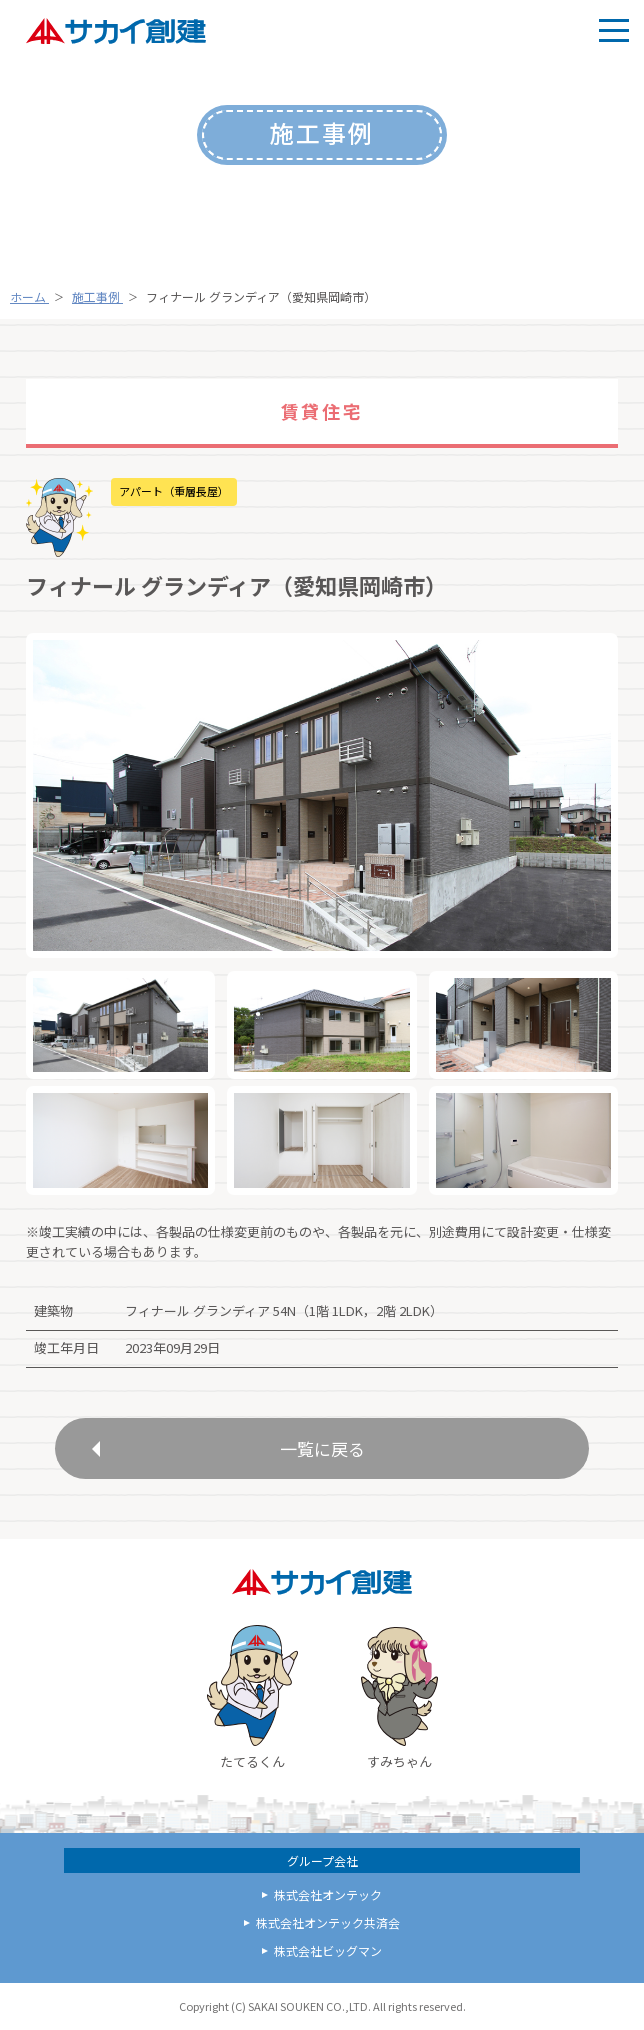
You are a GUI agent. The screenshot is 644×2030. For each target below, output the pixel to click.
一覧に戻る (322, 1448)
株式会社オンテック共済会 (328, 1922)
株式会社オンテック (328, 1894)
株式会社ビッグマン (328, 1950)
